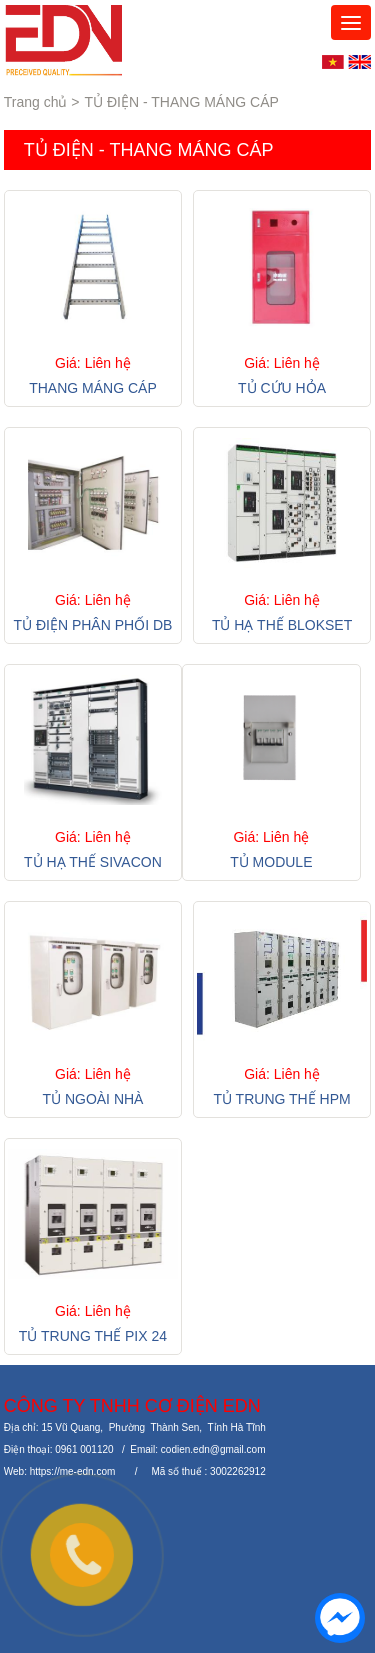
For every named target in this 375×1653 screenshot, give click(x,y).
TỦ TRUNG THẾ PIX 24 (93, 1336)
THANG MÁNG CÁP (93, 388)
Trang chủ (36, 102)
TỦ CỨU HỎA (282, 388)
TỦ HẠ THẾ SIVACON (93, 862)
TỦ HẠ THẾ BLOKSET (282, 625)
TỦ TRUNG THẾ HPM (281, 1099)
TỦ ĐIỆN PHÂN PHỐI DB (92, 625)
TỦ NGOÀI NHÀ (92, 1099)
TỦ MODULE (271, 862)
